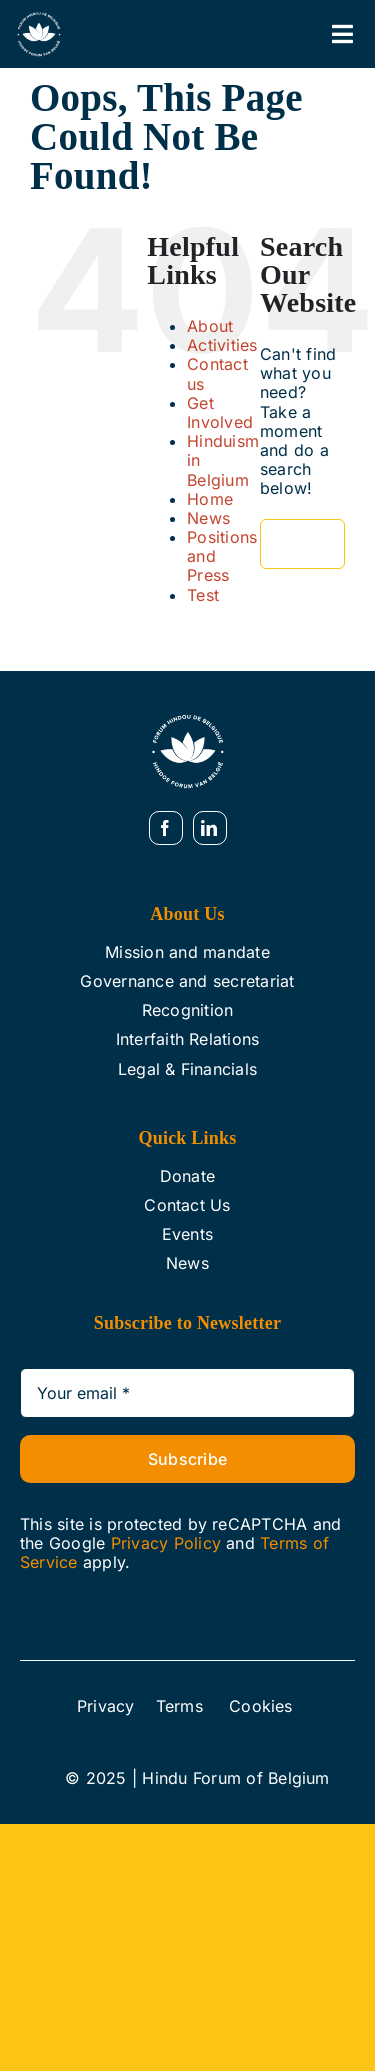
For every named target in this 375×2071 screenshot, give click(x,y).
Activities (222, 345)
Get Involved (220, 412)
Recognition (188, 1010)
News (208, 518)
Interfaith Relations (188, 1039)
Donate (187, 1176)
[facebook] (166, 828)
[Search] (285, 544)
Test (203, 595)
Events (187, 1234)
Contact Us (187, 1205)
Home (210, 499)
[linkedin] (210, 828)
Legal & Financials (187, 1069)
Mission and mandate (187, 952)
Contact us (217, 373)
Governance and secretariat (187, 981)
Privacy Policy (166, 1543)
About (210, 326)
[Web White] (39, 18)
